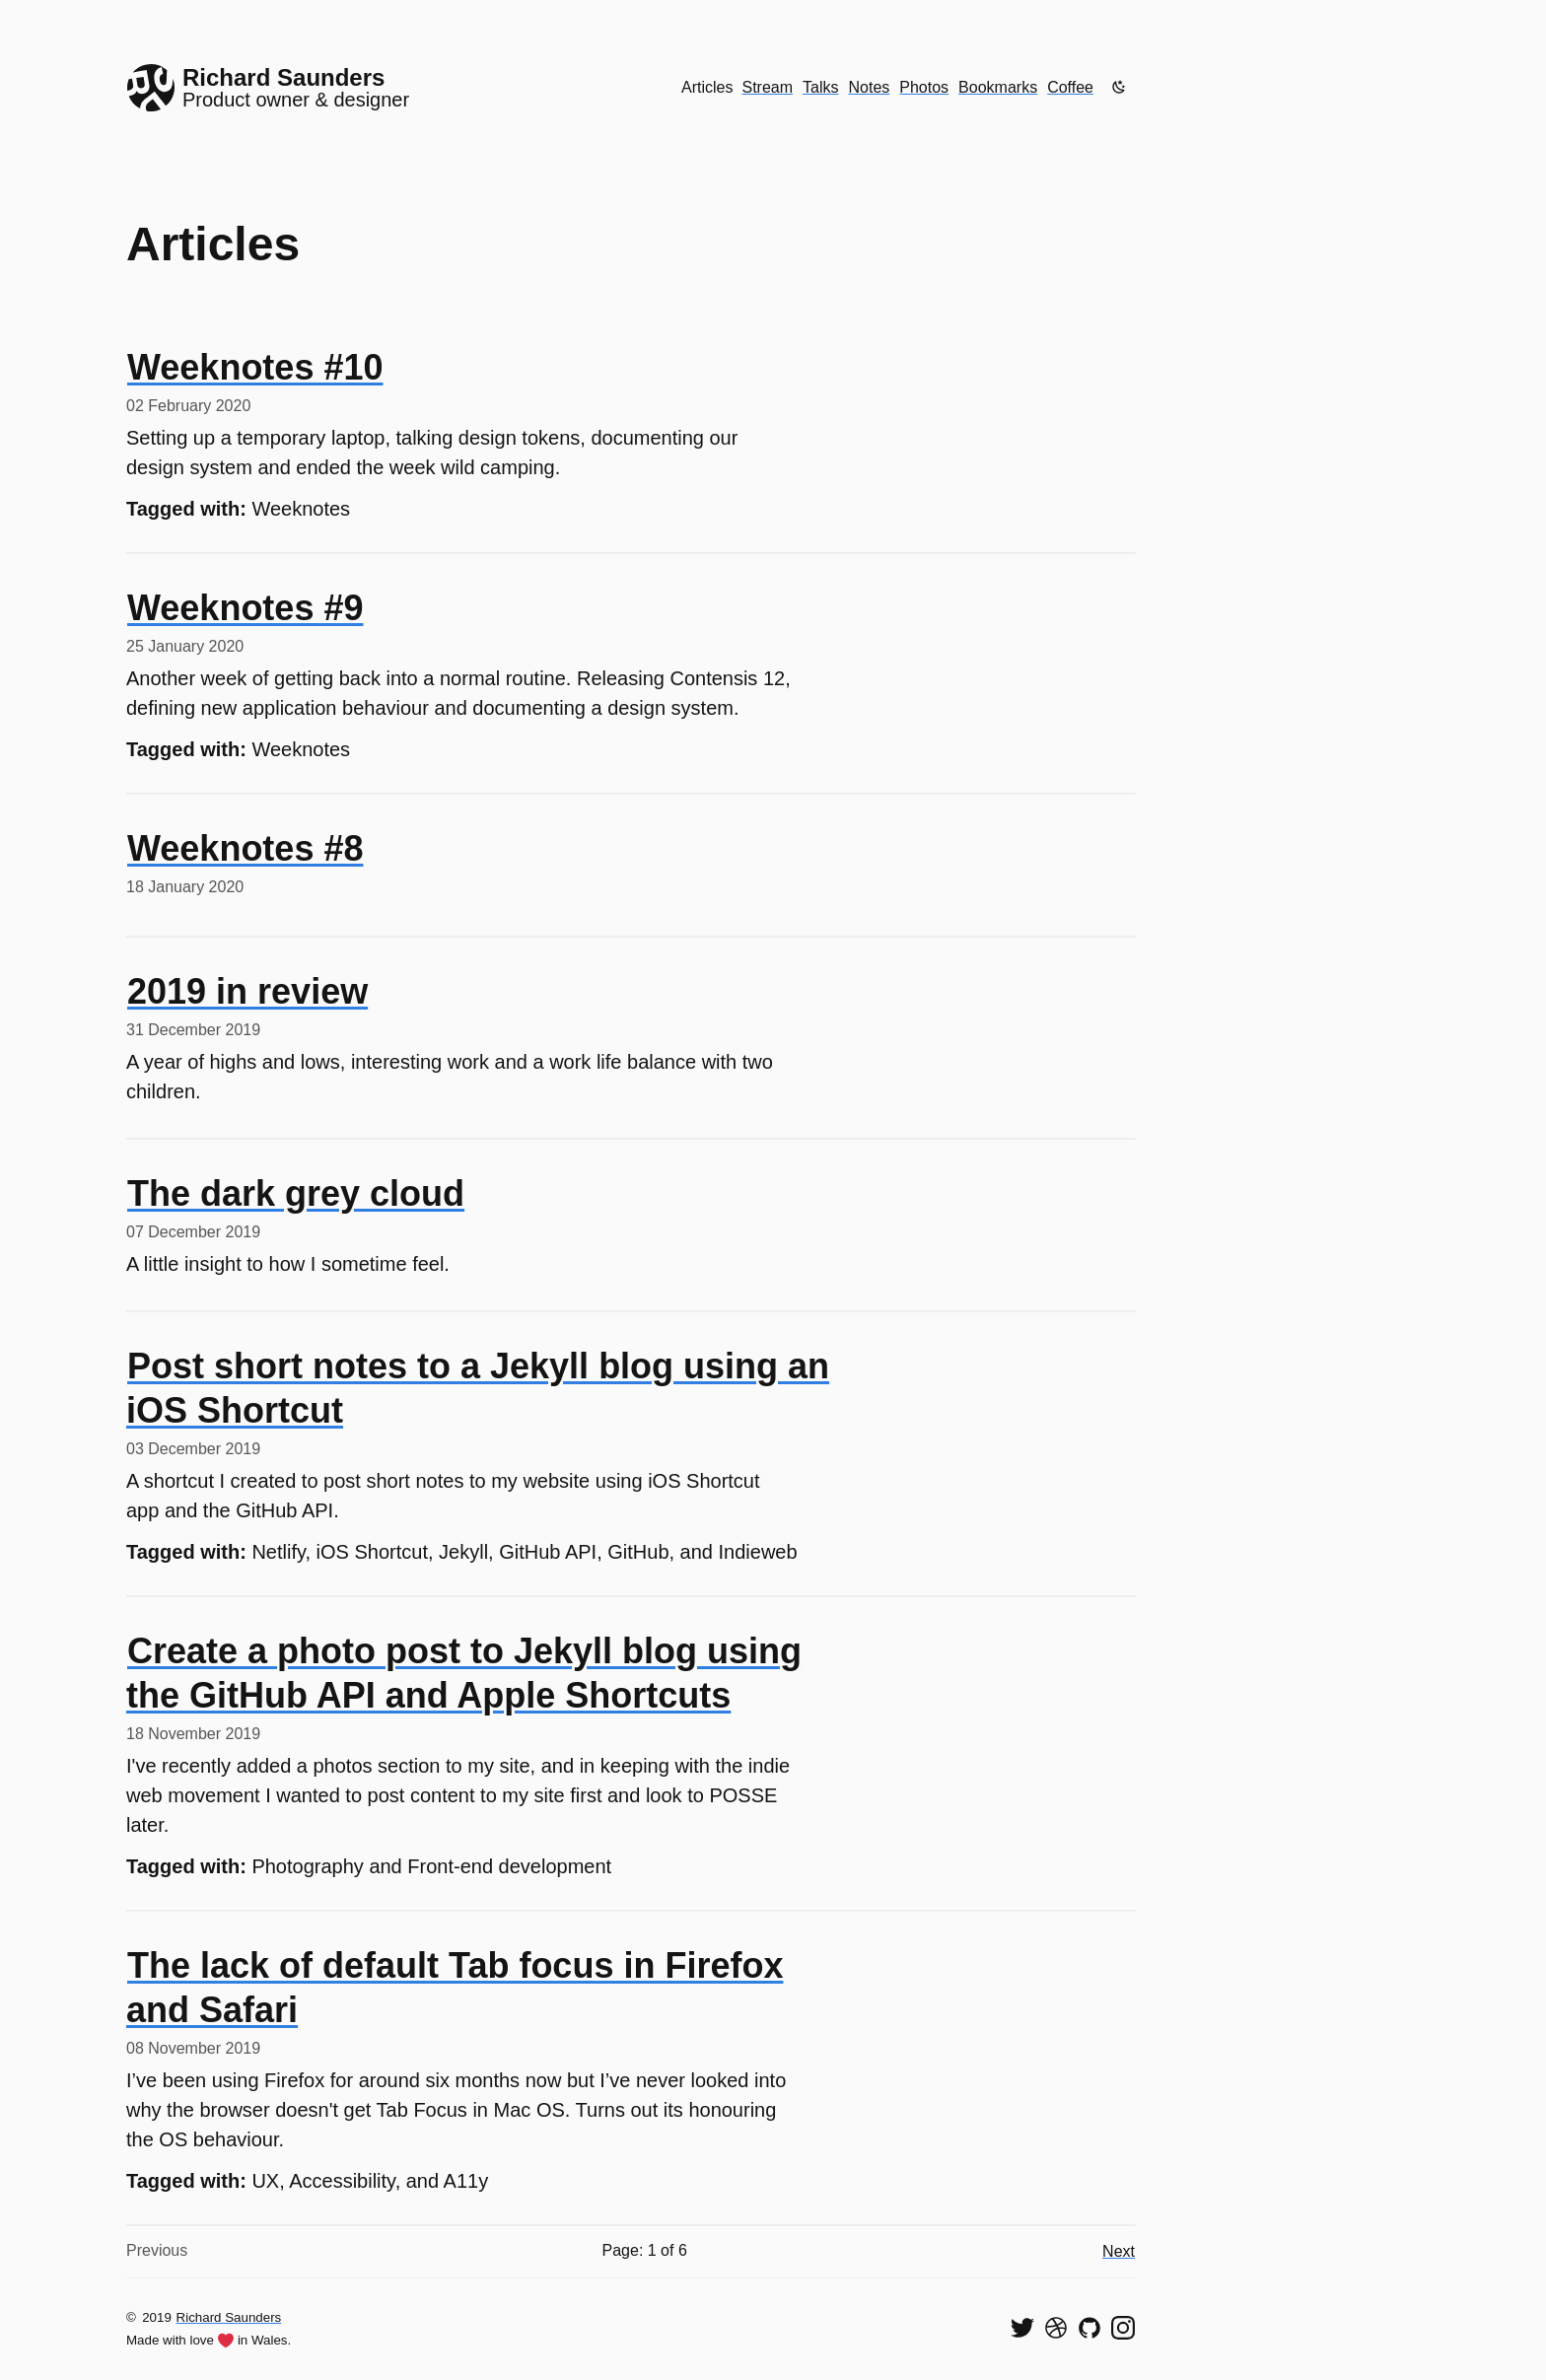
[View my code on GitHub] (1089, 2328)
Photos (924, 87)
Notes (869, 87)
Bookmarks (997, 87)
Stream (767, 87)
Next (1118, 2251)
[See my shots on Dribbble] (1056, 2328)
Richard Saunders (229, 2317)
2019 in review (247, 991)
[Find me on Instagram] (1123, 2328)
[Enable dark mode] (1119, 87)
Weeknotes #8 (245, 848)
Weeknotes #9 (245, 608)
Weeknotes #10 (255, 367)
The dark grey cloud (295, 1193)
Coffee (1070, 87)
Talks (820, 87)
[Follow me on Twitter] (1022, 2328)
